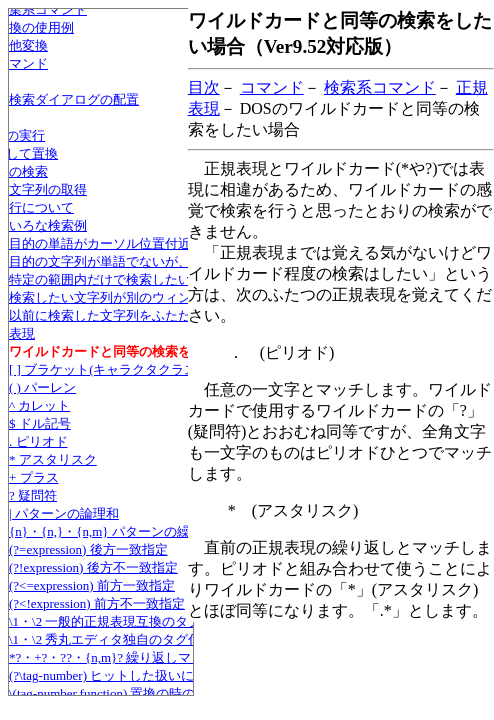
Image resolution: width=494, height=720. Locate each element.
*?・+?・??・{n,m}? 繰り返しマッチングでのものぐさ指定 (178, 657)
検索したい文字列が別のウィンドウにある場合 (145, 297)
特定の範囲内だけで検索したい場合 (113, 279)
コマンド (272, 87)
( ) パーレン (42, 387)
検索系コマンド (380, 87)
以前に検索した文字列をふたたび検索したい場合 (152, 315)
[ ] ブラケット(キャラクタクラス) (105, 369)
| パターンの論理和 (64, 513)
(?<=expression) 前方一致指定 (92, 585)
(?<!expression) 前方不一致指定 (97, 603)
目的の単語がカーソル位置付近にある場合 (132, 243)
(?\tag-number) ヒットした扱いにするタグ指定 (140, 675)
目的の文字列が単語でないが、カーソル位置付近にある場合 (184, 261)
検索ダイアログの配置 (74, 99)
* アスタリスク (53, 459)
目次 (204, 87)
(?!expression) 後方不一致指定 (93, 567)
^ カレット (39, 405)
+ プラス (34, 477)
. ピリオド (38, 441)
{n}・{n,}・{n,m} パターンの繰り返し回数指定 (145, 531)
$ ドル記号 (40, 423)
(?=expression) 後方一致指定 (88, 549)
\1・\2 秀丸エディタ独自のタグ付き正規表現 (137, 639)
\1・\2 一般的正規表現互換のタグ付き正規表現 (144, 621)
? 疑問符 (33, 495)
